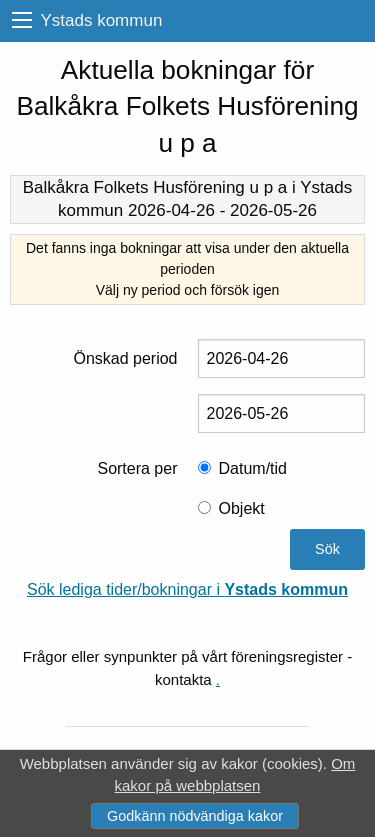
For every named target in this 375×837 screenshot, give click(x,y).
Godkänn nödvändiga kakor (195, 816)
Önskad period (125, 358)
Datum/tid (253, 468)
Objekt (242, 508)
